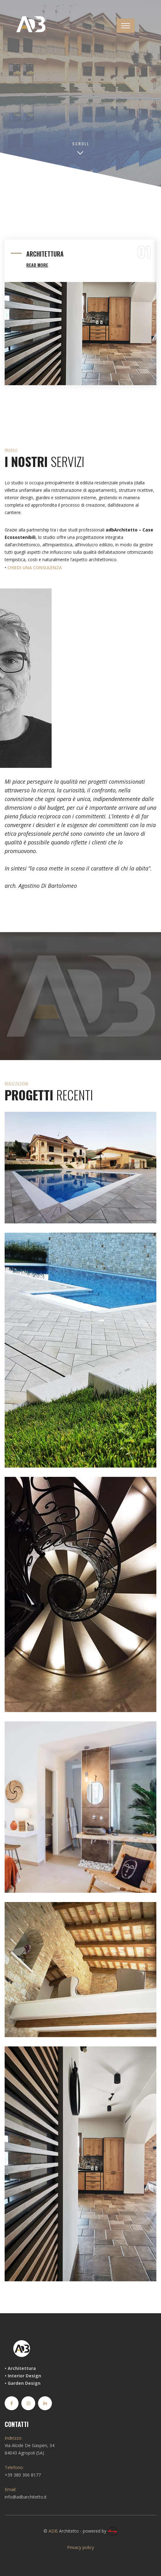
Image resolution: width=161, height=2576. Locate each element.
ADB (53, 2531)
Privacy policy (80, 2547)
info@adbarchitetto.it (26, 2497)
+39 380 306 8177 (23, 2475)
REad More (37, 265)
